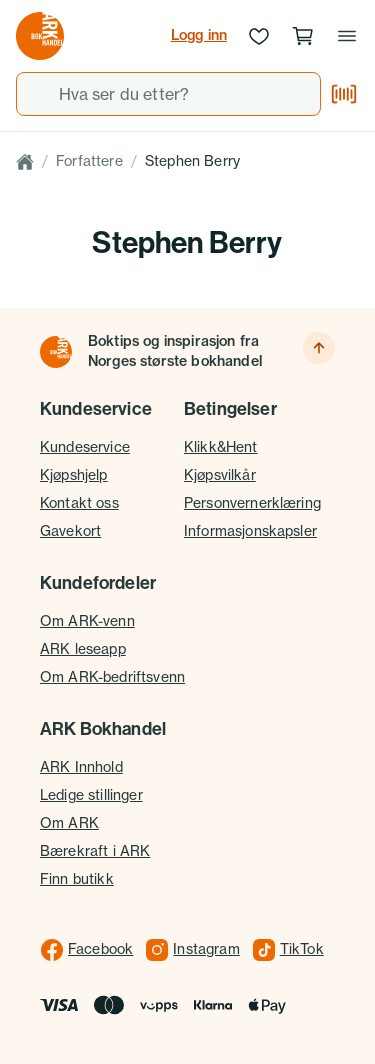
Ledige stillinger (91, 795)
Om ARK (69, 823)
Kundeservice (85, 447)
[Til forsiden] (56, 352)
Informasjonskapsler (250, 531)
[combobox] (168, 94)
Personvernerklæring (252, 503)
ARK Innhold (81, 767)
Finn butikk (77, 879)
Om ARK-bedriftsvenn (112, 677)
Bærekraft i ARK (95, 851)
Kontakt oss (79, 503)
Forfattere (89, 161)
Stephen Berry (192, 161)
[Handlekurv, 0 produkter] (303, 36)
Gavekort (70, 531)
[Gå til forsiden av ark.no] (40, 36)
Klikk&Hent (221, 447)
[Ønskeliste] (259, 36)
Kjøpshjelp (74, 475)
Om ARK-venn (87, 621)
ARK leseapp (83, 649)
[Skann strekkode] (344, 94)
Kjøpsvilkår (220, 475)
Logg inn (199, 35)
